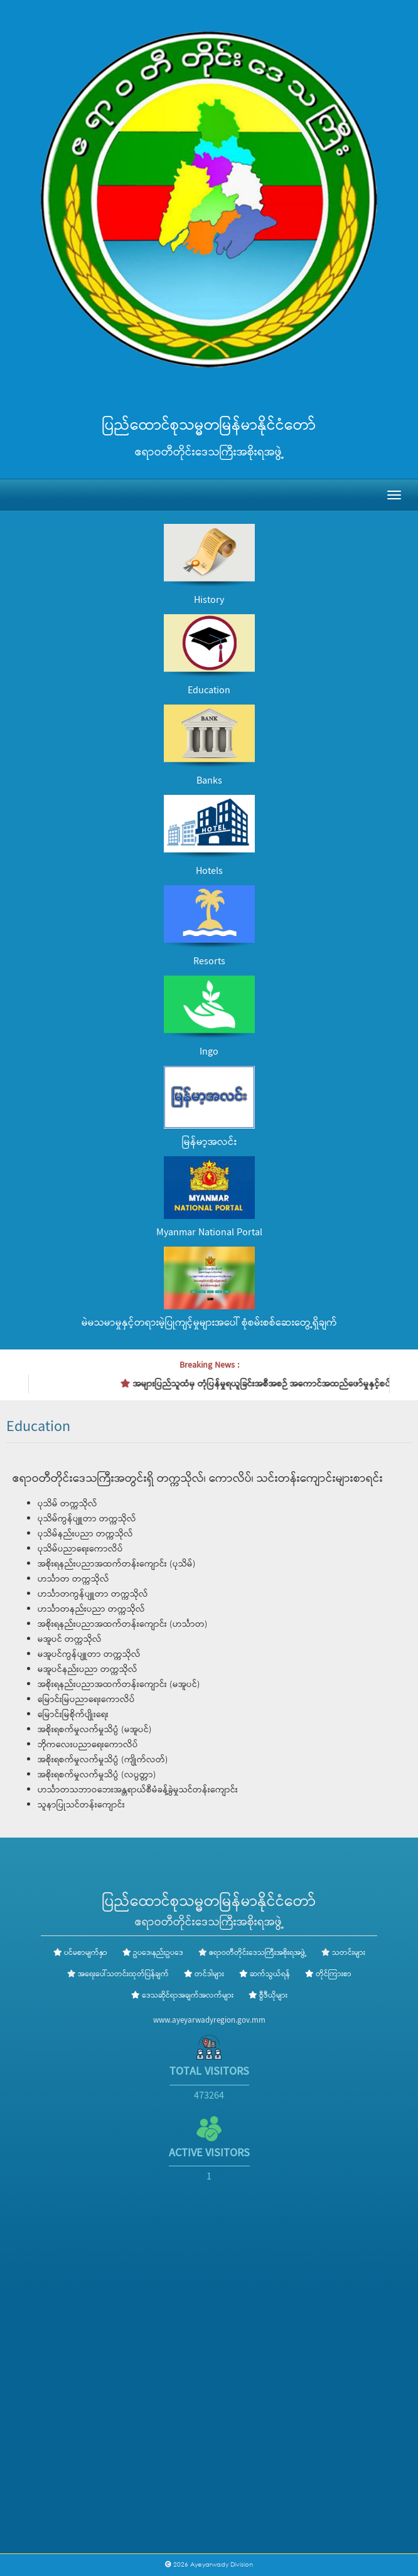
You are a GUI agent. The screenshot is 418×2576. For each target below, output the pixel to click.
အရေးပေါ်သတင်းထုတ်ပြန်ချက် (123, 1974)
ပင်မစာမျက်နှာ (80, 1953)
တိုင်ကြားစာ (328, 1974)
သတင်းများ (348, 1953)
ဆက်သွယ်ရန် (264, 1974)
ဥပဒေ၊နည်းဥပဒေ (152, 1953)
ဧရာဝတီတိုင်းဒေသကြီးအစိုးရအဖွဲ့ (257, 1953)
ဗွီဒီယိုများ (268, 1995)
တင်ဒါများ (204, 1974)
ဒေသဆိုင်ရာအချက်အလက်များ (182, 1995)
